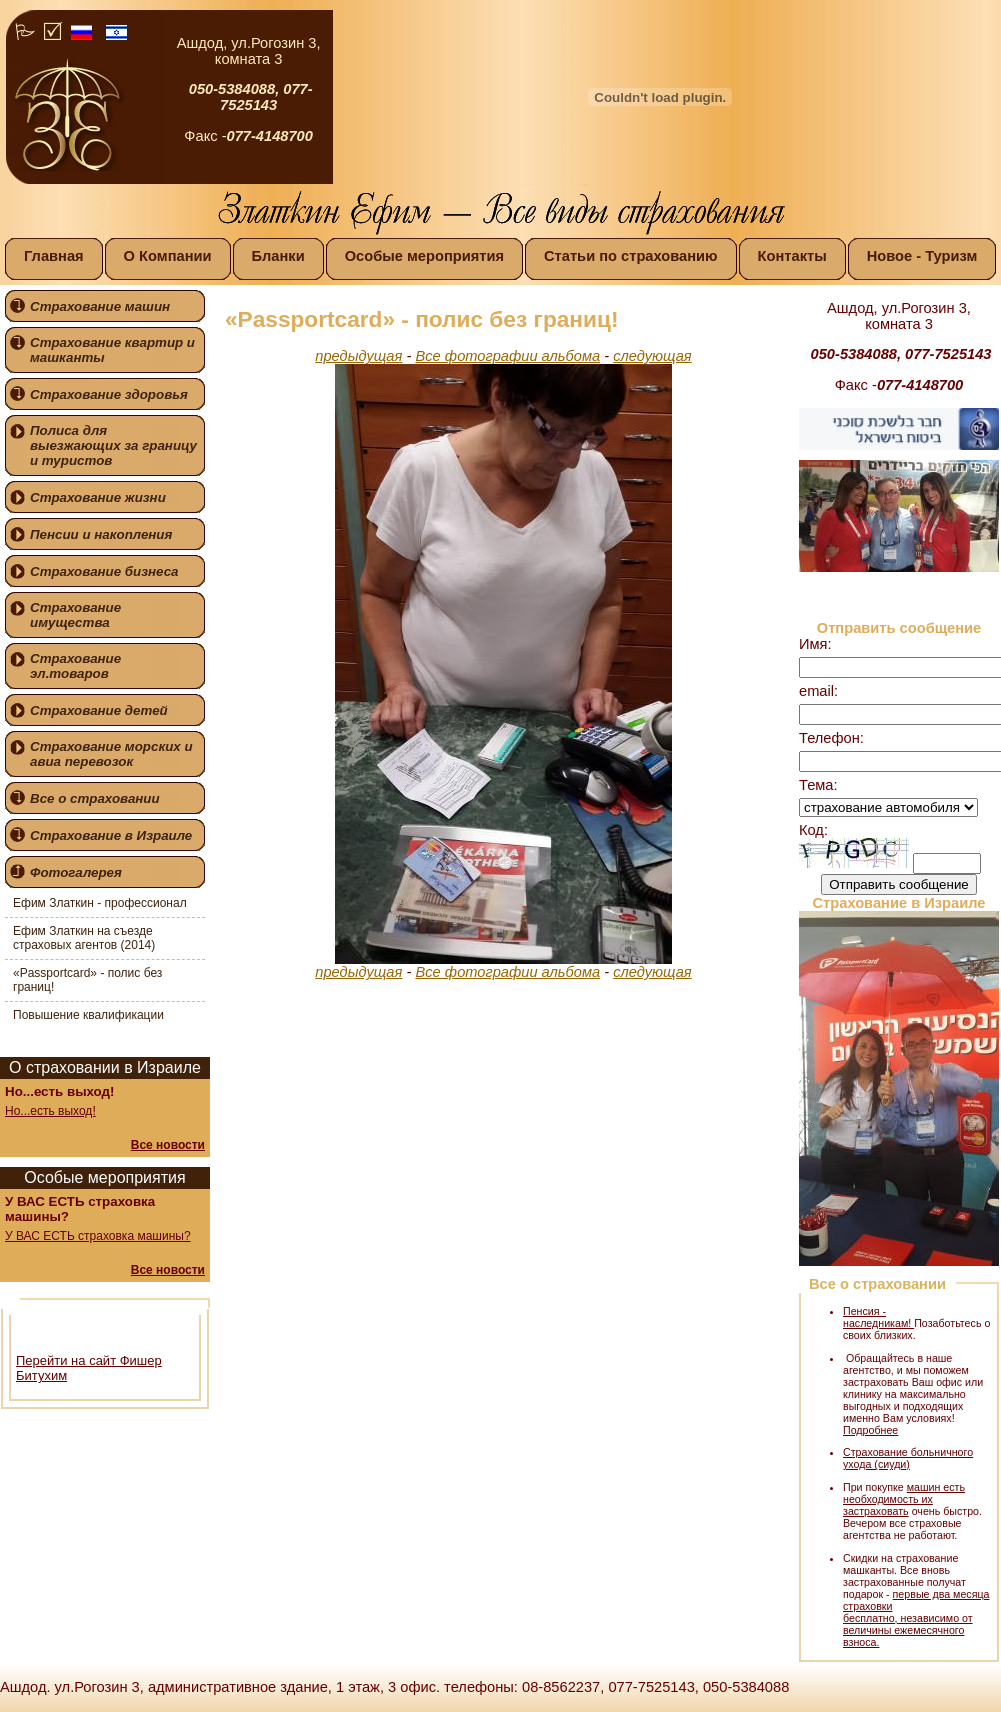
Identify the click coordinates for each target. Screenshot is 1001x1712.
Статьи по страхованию (631, 256)
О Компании (168, 256)
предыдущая (358, 356)
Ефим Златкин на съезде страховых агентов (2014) (84, 938)
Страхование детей (99, 710)
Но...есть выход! (50, 1111)
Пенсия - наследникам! (878, 1317)
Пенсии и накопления (101, 534)
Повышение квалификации (88, 1015)
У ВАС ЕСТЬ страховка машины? (98, 1236)
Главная (54, 256)
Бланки (278, 256)
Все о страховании (95, 798)
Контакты (792, 256)
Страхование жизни (98, 497)
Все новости (168, 1145)
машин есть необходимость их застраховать (904, 1499)
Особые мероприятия (424, 256)
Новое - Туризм (922, 256)
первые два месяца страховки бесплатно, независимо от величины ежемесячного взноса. (916, 1618)
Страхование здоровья (109, 394)
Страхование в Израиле (111, 835)
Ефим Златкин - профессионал (100, 903)
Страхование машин (100, 306)
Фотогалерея (76, 872)
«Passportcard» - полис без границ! (87, 980)
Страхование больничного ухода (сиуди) (908, 1458)
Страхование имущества (75, 615)
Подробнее (870, 1430)
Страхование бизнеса (104, 571)
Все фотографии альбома (507, 356)
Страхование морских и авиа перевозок (111, 754)
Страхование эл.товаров (75, 666)
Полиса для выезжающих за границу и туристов (113, 445)
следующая (652, 356)
